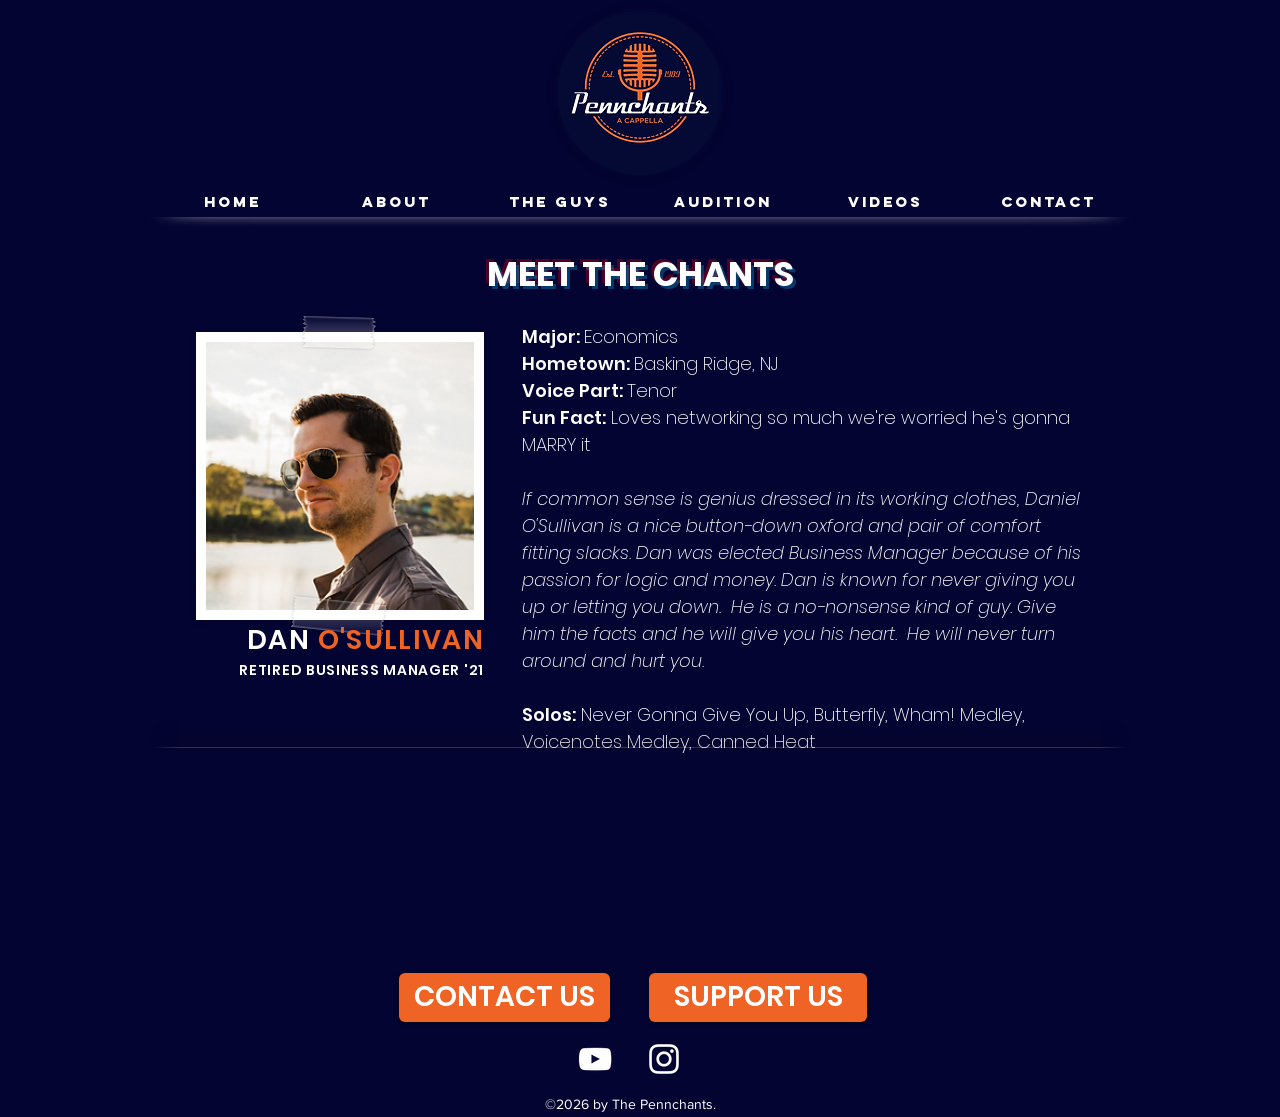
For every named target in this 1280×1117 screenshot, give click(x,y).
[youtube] (595, 1059)
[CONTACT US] (504, 997)
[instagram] (664, 1059)
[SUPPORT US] (758, 997)
